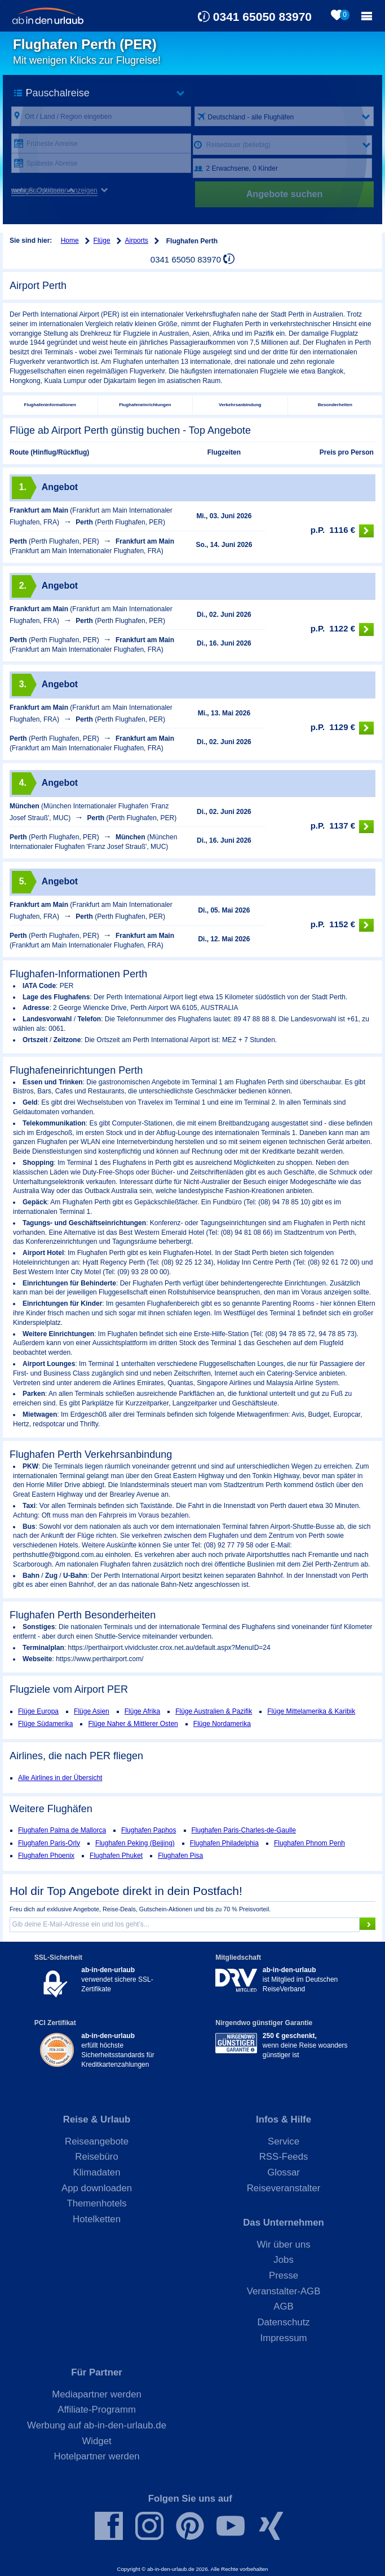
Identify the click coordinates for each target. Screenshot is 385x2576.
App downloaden (96, 2188)
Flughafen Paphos (148, 1830)
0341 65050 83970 (262, 16)
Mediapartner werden (96, 2394)
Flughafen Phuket (116, 1855)
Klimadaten (97, 2172)
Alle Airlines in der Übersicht (60, 1778)
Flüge (102, 240)
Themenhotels (96, 2203)
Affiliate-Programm (96, 2409)
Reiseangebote (97, 2141)
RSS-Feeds (283, 2156)
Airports (136, 240)
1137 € (342, 826)
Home (70, 240)
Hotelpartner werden (97, 2456)
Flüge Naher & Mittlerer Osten (133, 1724)
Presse (283, 2275)
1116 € (342, 530)
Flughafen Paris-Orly (49, 1843)
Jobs (283, 2259)
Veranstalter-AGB (284, 2291)
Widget (96, 2441)
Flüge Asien (91, 1711)
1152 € (342, 925)
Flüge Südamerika (45, 1724)
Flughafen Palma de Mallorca (62, 1830)
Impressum (283, 2338)
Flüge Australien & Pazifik (213, 1711)
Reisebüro (96, 2156)
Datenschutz (283, 2322)
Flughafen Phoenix (46, 1855)
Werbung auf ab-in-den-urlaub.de (96, 2425)
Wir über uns (283, 2244)
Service (283, 2141)
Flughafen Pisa (180, 1855)
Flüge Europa (38, 1711)
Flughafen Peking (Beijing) (135, 1843)
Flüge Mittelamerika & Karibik (311, 1711)
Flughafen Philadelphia (224, 1843)
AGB (283, 2306)
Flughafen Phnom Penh (309, 1843)
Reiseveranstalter (284, 2188)
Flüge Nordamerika (222, 1724)
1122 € (342, 629)
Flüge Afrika (142, 1711)
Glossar (283, 2172)
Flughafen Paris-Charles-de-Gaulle (244, 1830)
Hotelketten (97, 2219)
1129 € (342, 728)
